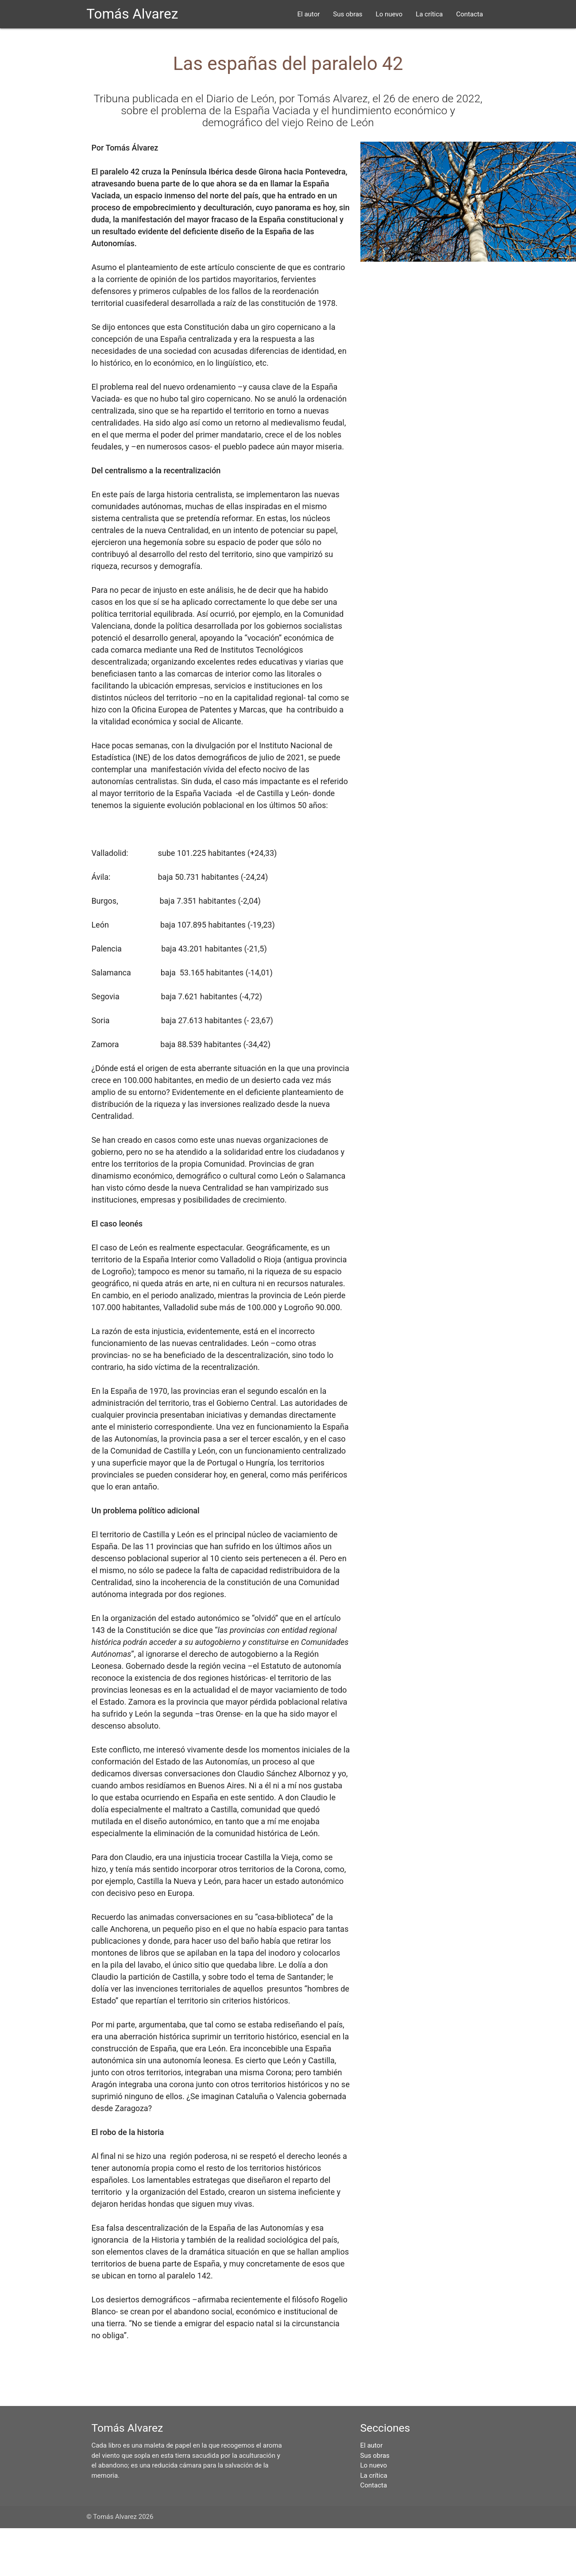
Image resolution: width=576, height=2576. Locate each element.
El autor (309, 14)
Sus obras (347, 14)
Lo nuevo (389, 14)
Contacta (469, 14)
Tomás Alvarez (132, 14)
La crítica (429, 14)
